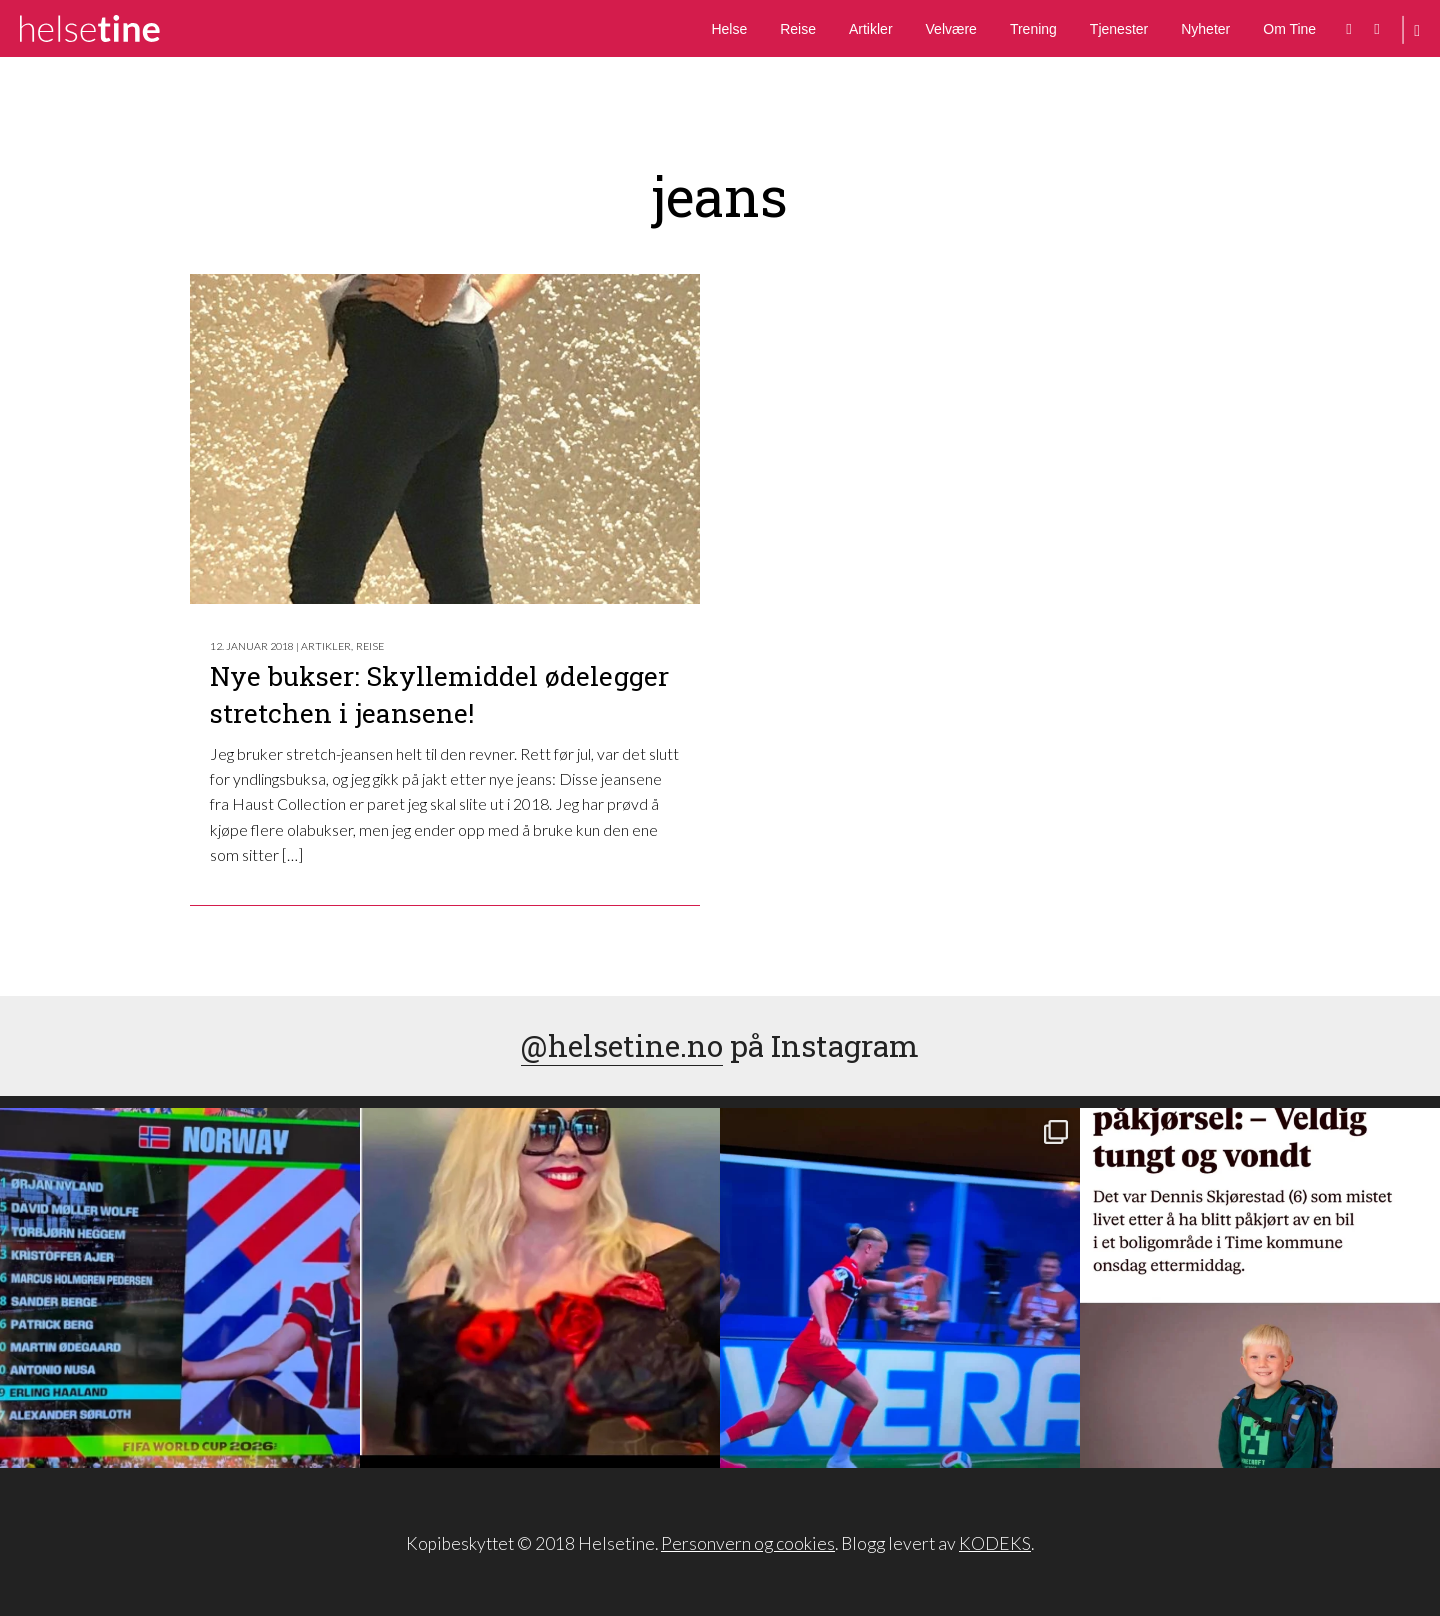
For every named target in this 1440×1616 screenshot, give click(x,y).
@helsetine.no (622, 1045)
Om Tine (1289, 29)
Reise (798, 29)
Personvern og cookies (748, 1543)
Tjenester (1119, 29)
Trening (1033, 29)
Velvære (951, 29)
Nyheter (1205, 29)
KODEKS (995, 1543)
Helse (729, 29)
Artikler (871, 29)
